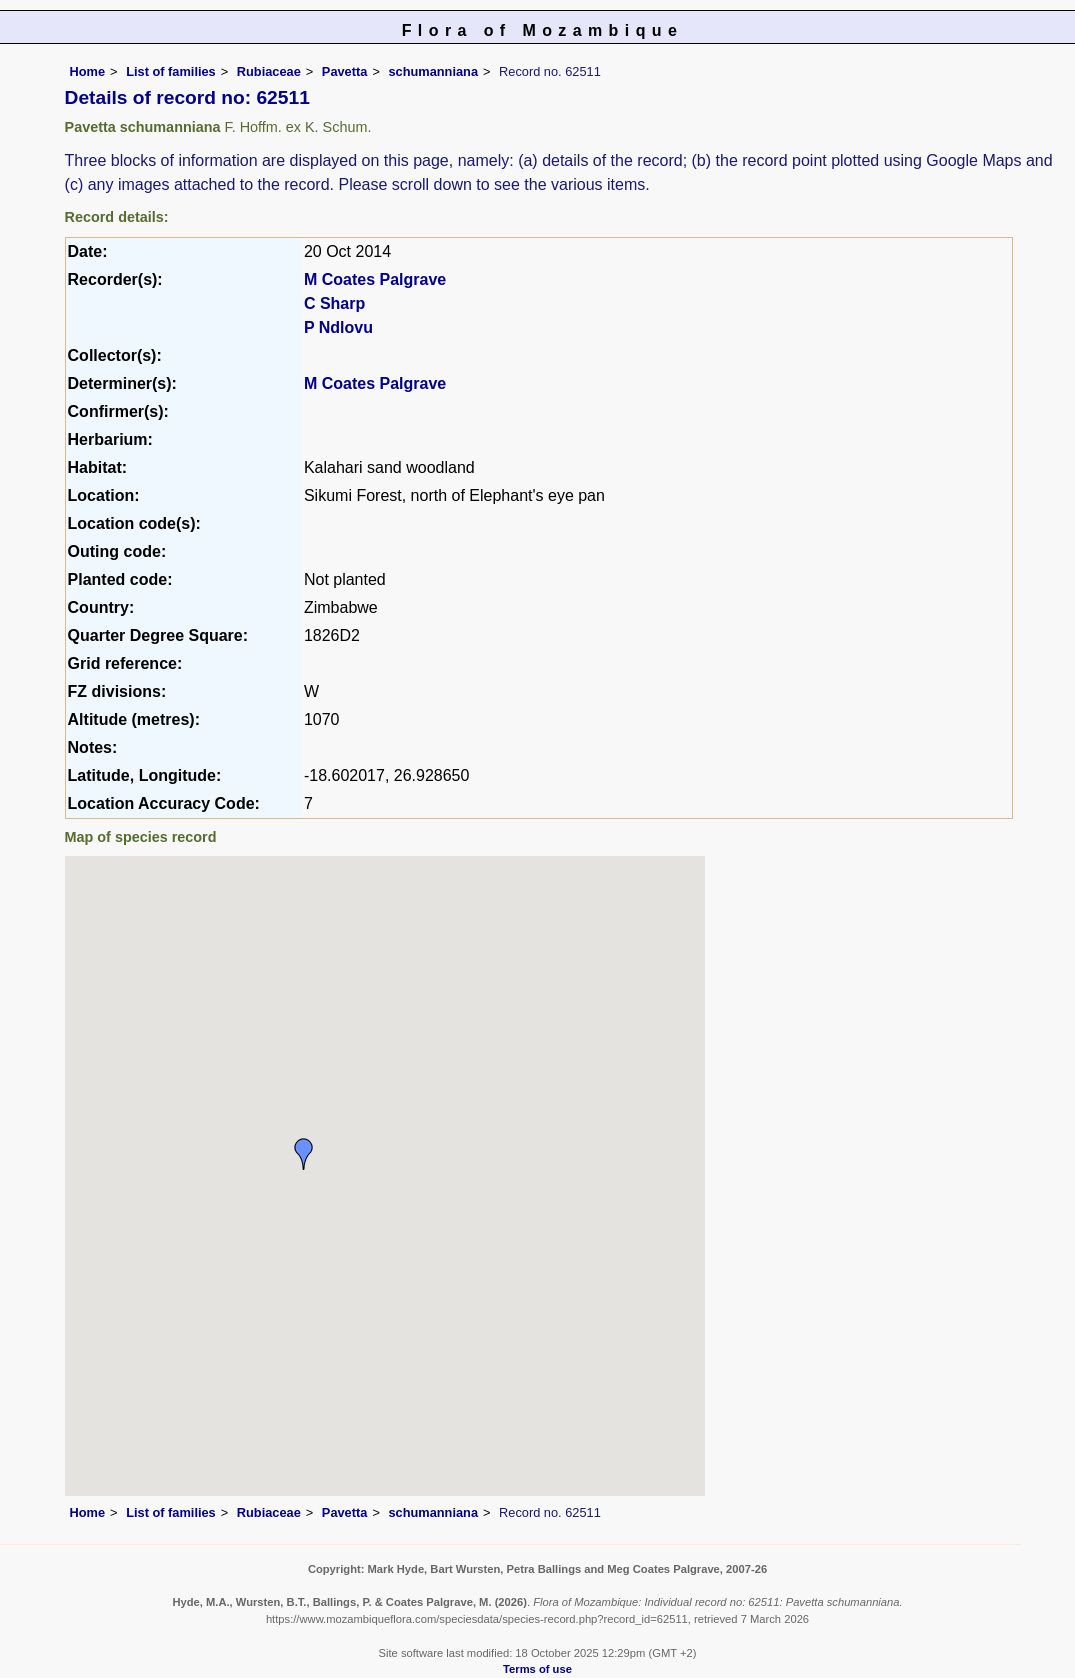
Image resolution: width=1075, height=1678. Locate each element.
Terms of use (537, 1669)
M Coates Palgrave (375, 279)
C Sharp (334, 303)
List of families (171, 71)
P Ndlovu (338, 327)
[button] (304, 1154)
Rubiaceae (269, 71)
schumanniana (433, 71)
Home (88, 71)
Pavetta (345, 71)
